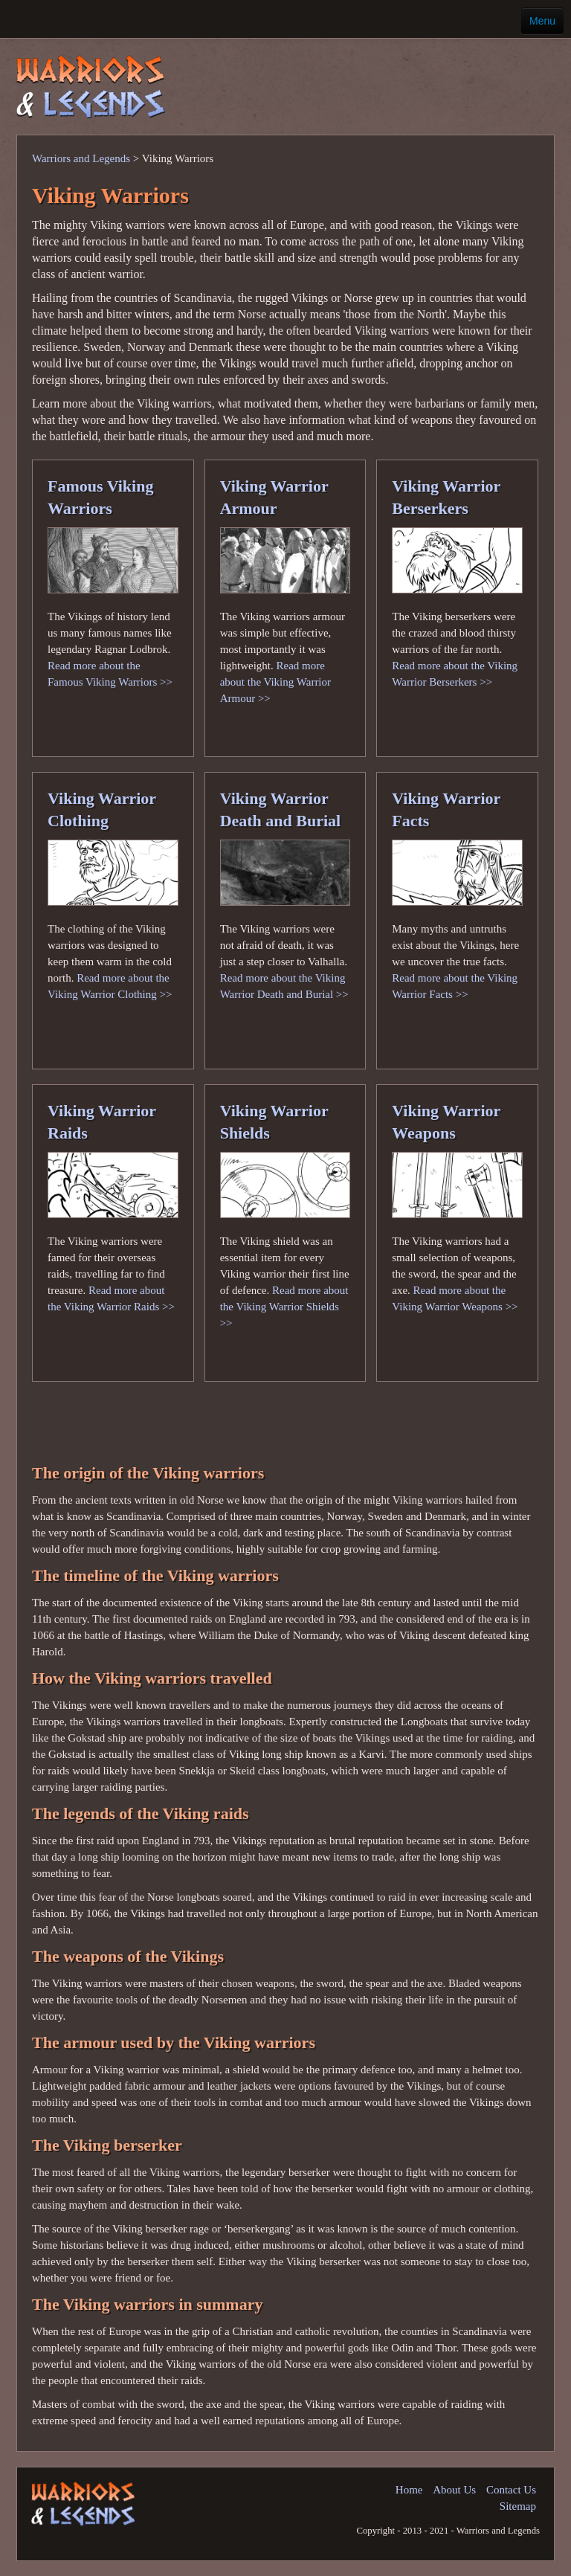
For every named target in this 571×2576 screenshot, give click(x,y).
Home (409, 2490)
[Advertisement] (355, 77)
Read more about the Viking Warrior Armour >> (275, 682)
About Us (454, 2490)
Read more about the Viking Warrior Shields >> (284, 1306)
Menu (542, 21)
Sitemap (518, 2506)
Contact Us (511, 2490)
